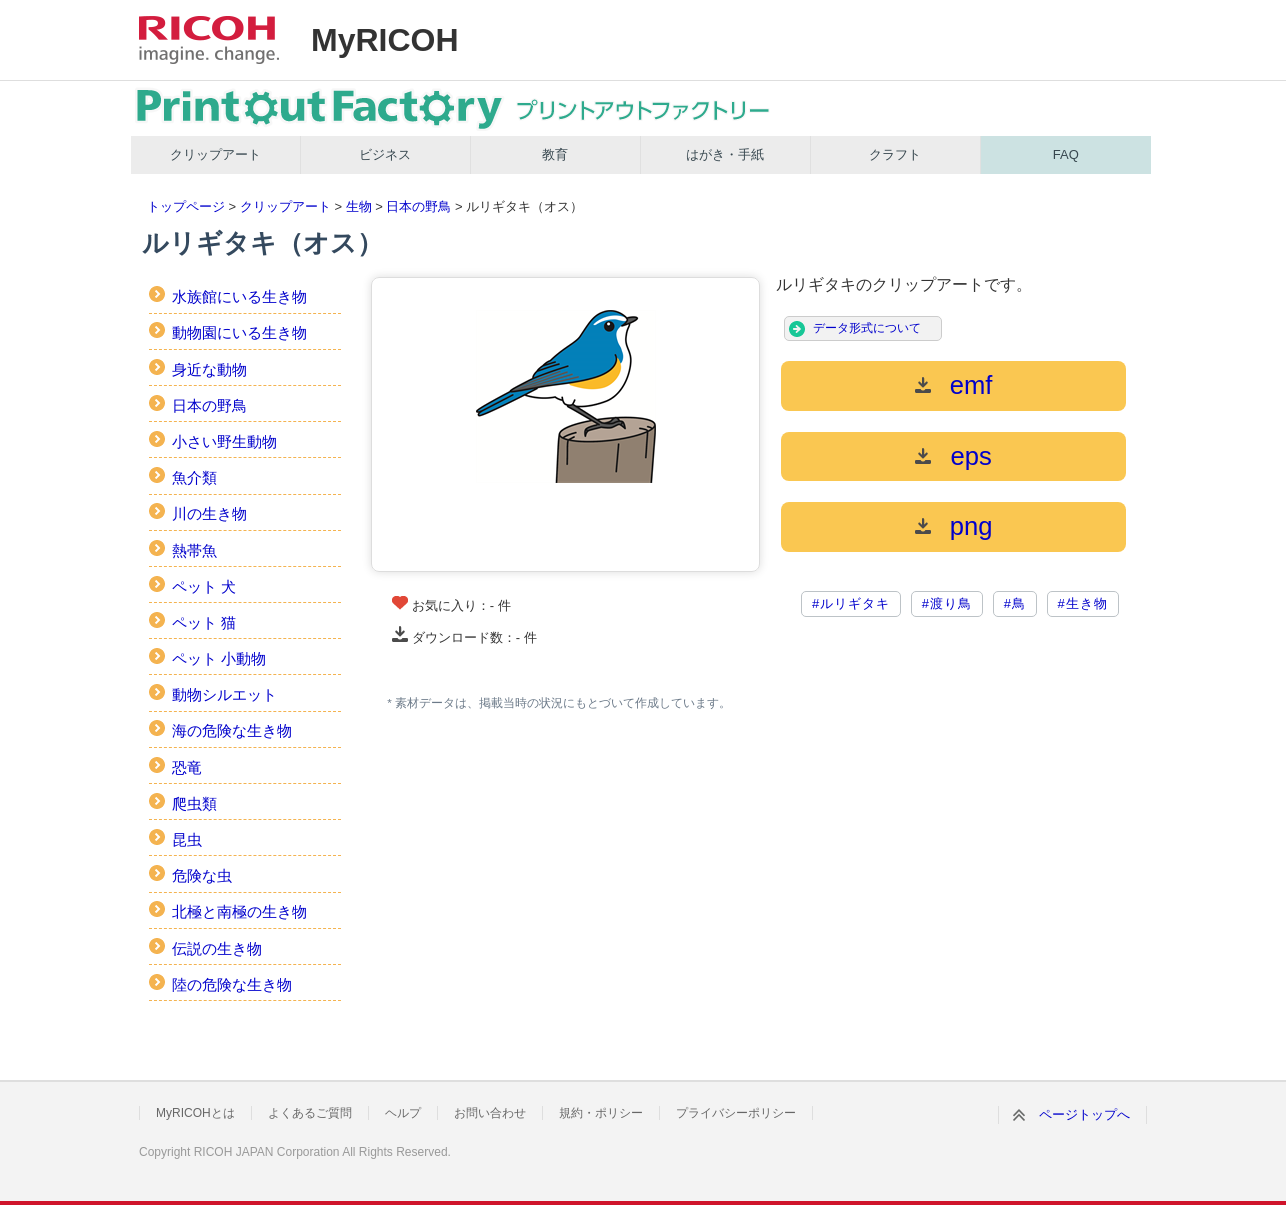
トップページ (186, 206)
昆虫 (187, 839)
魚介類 (194, 477)
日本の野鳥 (418, 206)
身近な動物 (209, 369)
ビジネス (385, 154)
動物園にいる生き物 (239, 332)
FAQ (1066, 154)
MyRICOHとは (195, 1113)
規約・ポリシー (601, 1113)
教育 (555, 154)
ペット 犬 (204, 586)
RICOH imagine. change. (209, 40)
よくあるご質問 (310, 1113)
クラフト (895, 154)
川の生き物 (209, 513)
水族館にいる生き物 (239, 296)
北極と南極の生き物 (239, 911)
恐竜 (187, 767)
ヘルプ (403, 1113)
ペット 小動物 (219, 658)
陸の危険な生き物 (232, 984)
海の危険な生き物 (232, 730)
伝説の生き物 (217, 948)
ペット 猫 (204, 622)
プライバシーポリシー (736, 1113)
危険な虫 (202, 875)
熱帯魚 (194, 550)
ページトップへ (1084, 1114)
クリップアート (215, 154)
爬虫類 (194, 803)
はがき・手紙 (725, 154)
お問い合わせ (490, 1113)
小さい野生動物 (224, 441)
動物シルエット (224, 694)
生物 (359, 206)
